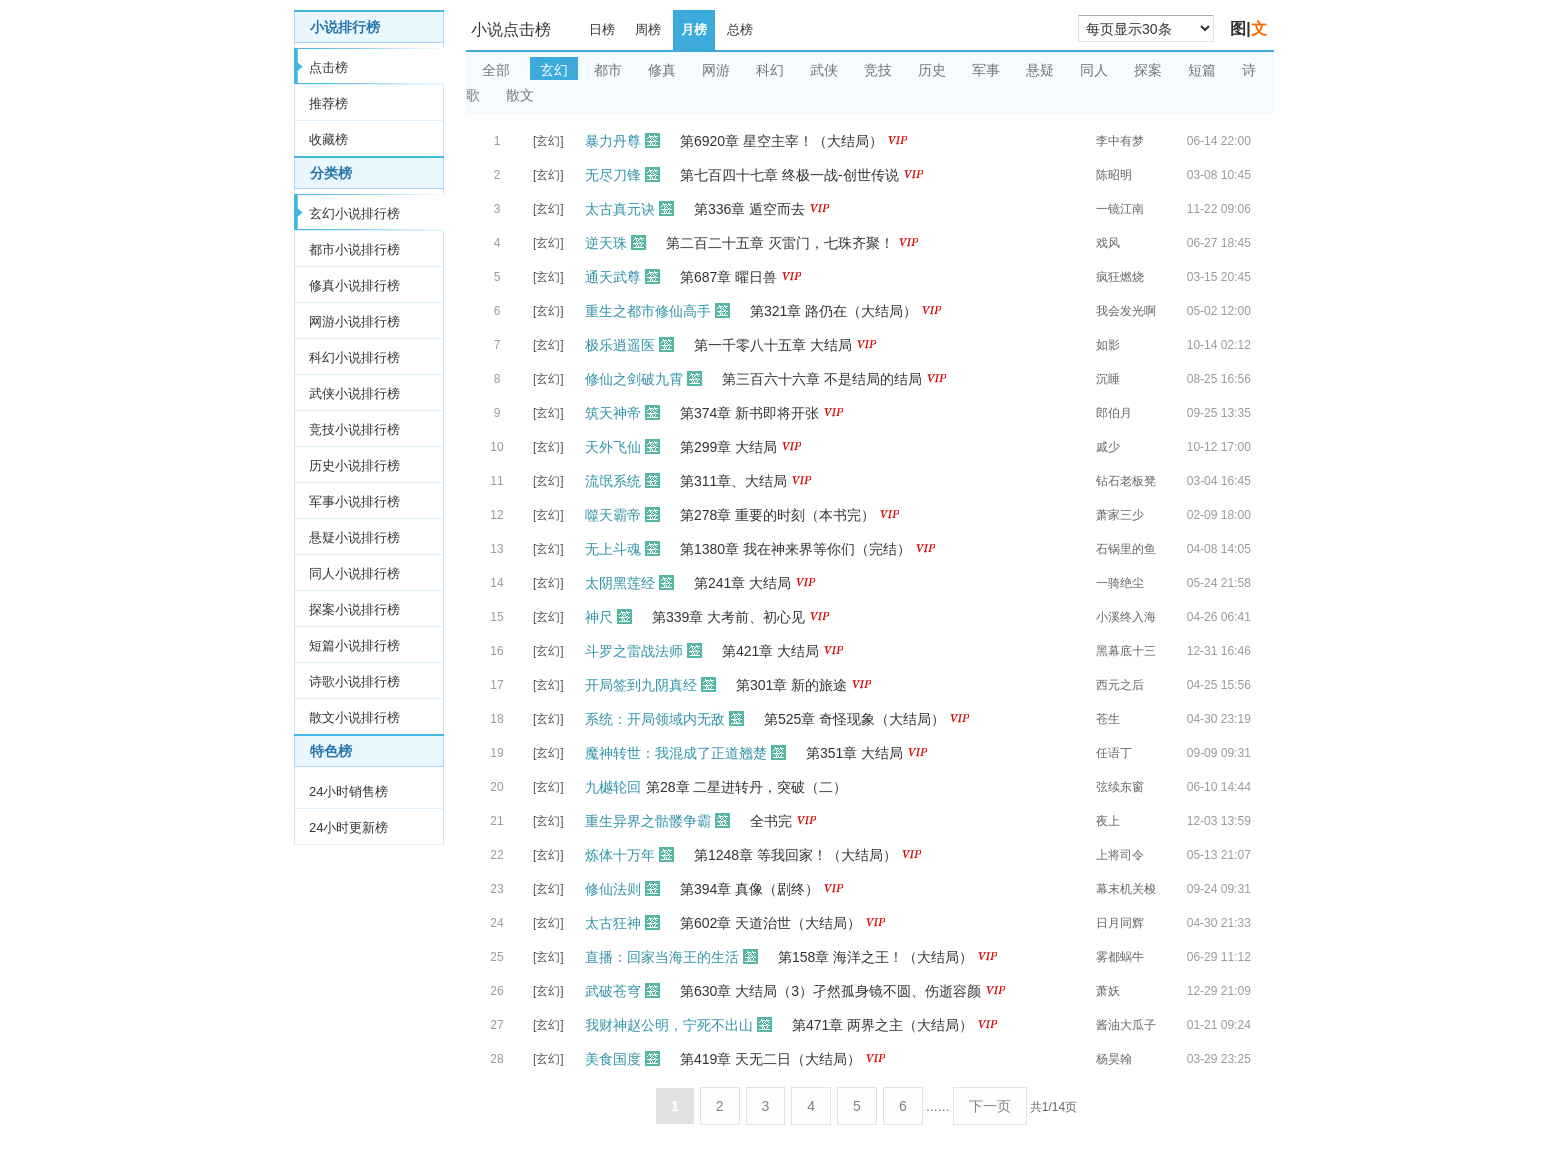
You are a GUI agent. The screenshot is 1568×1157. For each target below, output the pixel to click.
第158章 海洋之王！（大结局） (875, 957)
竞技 (878, 70)
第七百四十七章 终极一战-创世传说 (789, 175)
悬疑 (1040, 70)
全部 (496, 70)
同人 (1094, 70)
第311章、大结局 (733, 481)
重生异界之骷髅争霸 (648, 821)
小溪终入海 (1126, 617)
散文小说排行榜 (354, 717)
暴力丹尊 (613, 141)
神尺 (599, 617)
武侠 (824, 70)
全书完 (771, 821)
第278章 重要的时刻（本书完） (777, 515)
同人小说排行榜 (354, 573)
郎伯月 (1114, 413)
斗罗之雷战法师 (634, 651)
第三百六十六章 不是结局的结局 (822, 379)
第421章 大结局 (770, 651)
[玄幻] (548, 141)
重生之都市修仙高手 (648, 311)
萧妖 (1108, 991)
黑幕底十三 (1126, 651)
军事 (986, 70)
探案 (1148, 70)
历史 (932, 70)
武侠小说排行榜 (354, 393)
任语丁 (1114, 753)
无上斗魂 (613, 549)
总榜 (740, 29)
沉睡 (1108, 379)
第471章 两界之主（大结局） (882, 1025)
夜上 (1108, 821)
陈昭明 (1114, 175)
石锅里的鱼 (1126, 549)
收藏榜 (328, 139)
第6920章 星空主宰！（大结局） (781, 141)
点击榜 (328, 67)
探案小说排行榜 (354, 609)
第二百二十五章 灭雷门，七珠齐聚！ (780, 243)
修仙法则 (613, 889)
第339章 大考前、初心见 (728, 617)
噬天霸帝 (613, 515)
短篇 (1202, 70)
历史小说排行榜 (354, 465)
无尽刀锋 (613, 175)
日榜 (602, 29)
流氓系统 (613, 481)
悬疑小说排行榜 (354, 537)
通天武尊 (613, 277)
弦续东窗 (1120, 787)
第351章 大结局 (854, 753)
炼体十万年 (620, 855)
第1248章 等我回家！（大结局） (795, 855)
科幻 (770, 70)
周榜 (648, 29)
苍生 (1108, 719)
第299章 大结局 (728, 447)
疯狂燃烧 (1120, 277)
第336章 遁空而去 (749, 209)
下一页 (990, 1106)
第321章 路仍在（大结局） (833, 311)
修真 (662, 70)
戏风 (1108, 243)
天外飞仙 (613, 447)
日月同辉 (1120, 923)
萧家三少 (1120, 515)
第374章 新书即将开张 (749, 413)
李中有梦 (1120, 141)
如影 (1108, 345)
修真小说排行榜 (354, 285)
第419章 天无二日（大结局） (770, 1059)
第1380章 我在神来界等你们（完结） (795, 549)
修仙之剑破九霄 (634, 379)
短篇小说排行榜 (354, 645)
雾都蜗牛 (1120, 957)
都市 (608, 70)
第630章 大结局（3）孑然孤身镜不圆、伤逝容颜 (830, 991)
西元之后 (1120, 685)
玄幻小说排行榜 (354, 213)
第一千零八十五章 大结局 (773, 345)
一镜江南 (1120, 209)
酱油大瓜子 (1126, 1025)
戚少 (1108, 447)
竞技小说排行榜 (354, 429)
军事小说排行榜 (354, 501)
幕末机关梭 (1126, 889)
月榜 (694, 29)
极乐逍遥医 (620, 345)
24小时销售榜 (348, 791)
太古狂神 (613, 923)
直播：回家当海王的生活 (662, 957)
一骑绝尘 (1120, 583)
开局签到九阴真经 (641, 685)
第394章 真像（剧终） (749, 889)
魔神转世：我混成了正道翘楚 (676, 753)
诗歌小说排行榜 (354, 681)
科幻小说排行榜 (354, 357)
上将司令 (1120, 855)
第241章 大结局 (742, 583)
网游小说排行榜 (354, 321)
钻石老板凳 (1126, 481)
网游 (716, 70)
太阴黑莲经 (620, 583)
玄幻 (554, 70)
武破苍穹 (613, 991)
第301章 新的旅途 (791, 685)
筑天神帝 (613, 413)
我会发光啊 (1126, 311)
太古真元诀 (620, 209)
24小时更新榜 (348, 827)
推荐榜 (328, 103)
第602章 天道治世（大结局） (770, 923)
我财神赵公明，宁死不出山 (669, 1025)
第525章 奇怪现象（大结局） (854, 719)
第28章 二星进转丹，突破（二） (746, 787)
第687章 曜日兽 (728, 277)
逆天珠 (606, 243)
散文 (520, 95)
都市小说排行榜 (354, 249)
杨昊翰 (1114, 1059)
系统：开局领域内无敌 (655, 719)
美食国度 (613, 1059)
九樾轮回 (613, 787)
